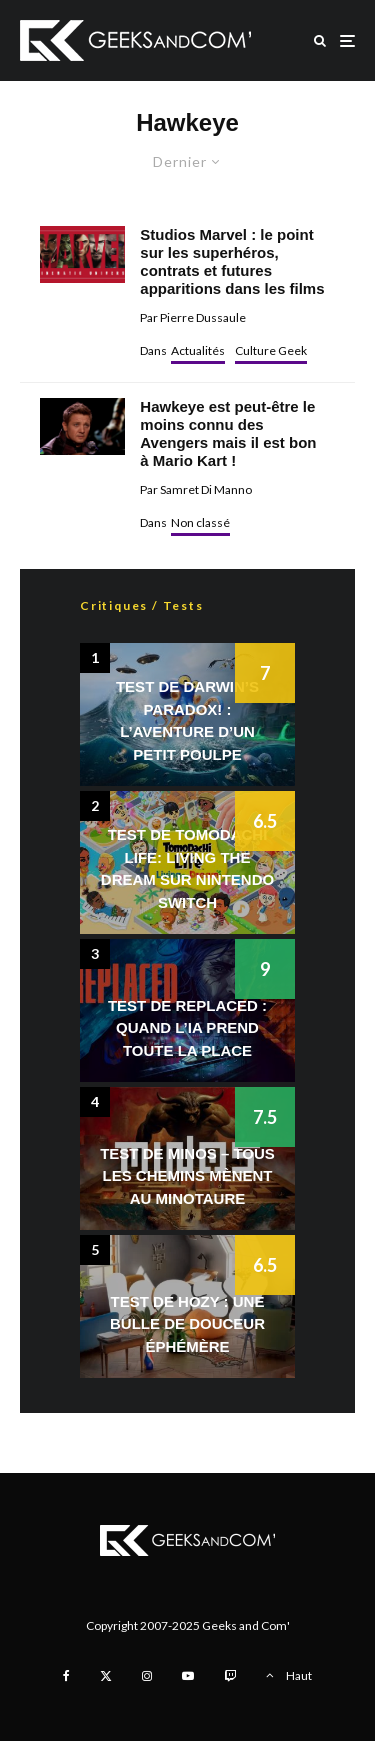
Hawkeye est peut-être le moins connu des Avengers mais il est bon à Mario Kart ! (228, 433)
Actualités (198, 350)
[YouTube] (188, 1676)
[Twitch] (230, 1676)
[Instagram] (147, 1676)
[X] (106, 1676)
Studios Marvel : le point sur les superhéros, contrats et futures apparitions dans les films (232, 261)
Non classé (200, 522)
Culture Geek (271, 350)
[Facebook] (66, 1676)
